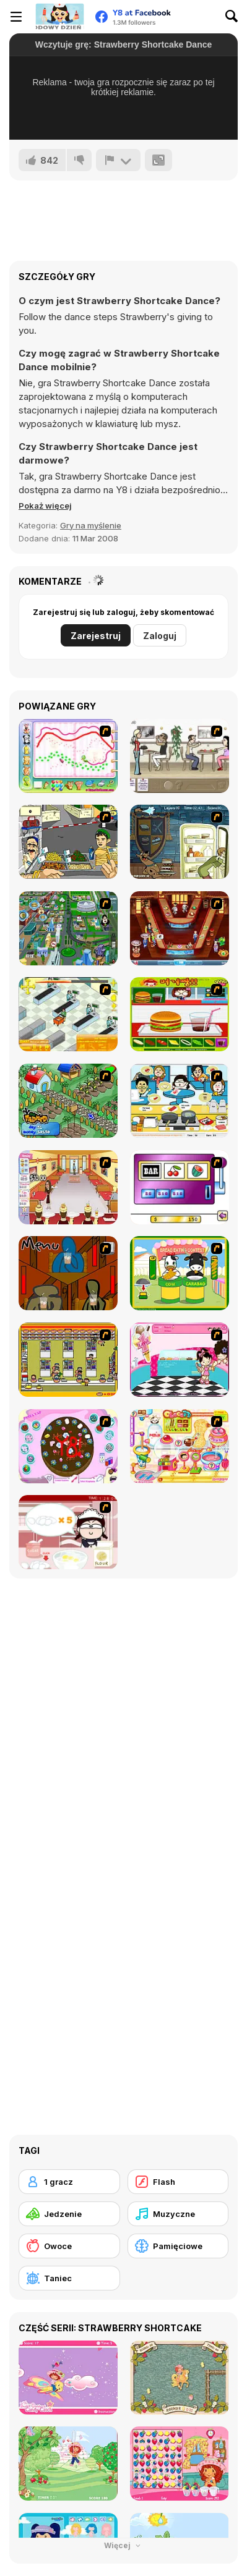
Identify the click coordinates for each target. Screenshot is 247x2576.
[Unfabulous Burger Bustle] (68, 1187)
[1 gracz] (69, 2181)
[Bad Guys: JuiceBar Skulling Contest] (68, 1273)
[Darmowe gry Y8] (59, 16)
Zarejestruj (96, 635)
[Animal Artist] (68, 756)
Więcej (123, 2545)
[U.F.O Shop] (68, 1360)
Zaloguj (159, 635)
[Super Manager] (68, 1014)
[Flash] (178, 2181)
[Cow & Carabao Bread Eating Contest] (179, 1273)
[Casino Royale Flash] (179, 1187)
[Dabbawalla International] (68, 928)
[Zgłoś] (118, 160)
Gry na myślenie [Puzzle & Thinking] (90, 525)
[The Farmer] (68, 1101)
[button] (45, 505)
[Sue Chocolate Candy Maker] (179, 1446)
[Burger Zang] (179, 1014)
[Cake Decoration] (68, 1446)
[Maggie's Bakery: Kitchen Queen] (68, 1532)
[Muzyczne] (178, 2213)
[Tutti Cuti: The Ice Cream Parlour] (179, 1360)
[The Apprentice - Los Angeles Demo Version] (179, 928)
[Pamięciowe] (178, 2246)
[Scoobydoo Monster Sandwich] (179, 842)
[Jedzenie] (69, 2213)
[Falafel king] (68, 842)
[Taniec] (69, 2278)
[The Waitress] (179, 756)
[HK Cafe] (179, 1101)
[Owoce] (69, 2246)
